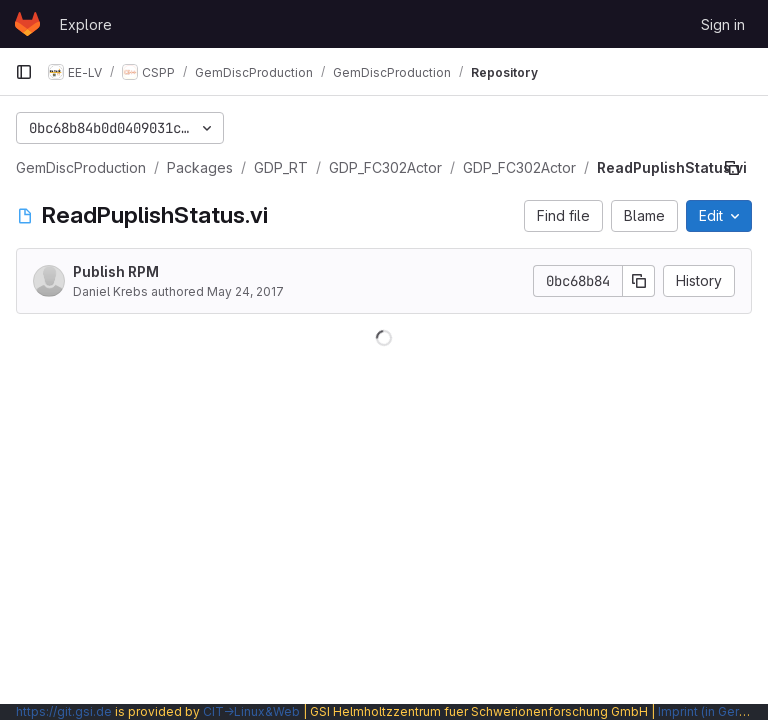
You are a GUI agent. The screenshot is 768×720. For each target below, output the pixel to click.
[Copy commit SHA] (639, 281)
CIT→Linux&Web (251, 711)
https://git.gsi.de (64, 711)
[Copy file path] (732, 168)
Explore (86, 24)
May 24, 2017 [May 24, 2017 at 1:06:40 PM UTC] (245, 291)
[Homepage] (27, 24)
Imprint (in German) (713, 711)
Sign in (723, 24)
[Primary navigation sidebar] (24, 72)
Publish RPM (116, 271)
